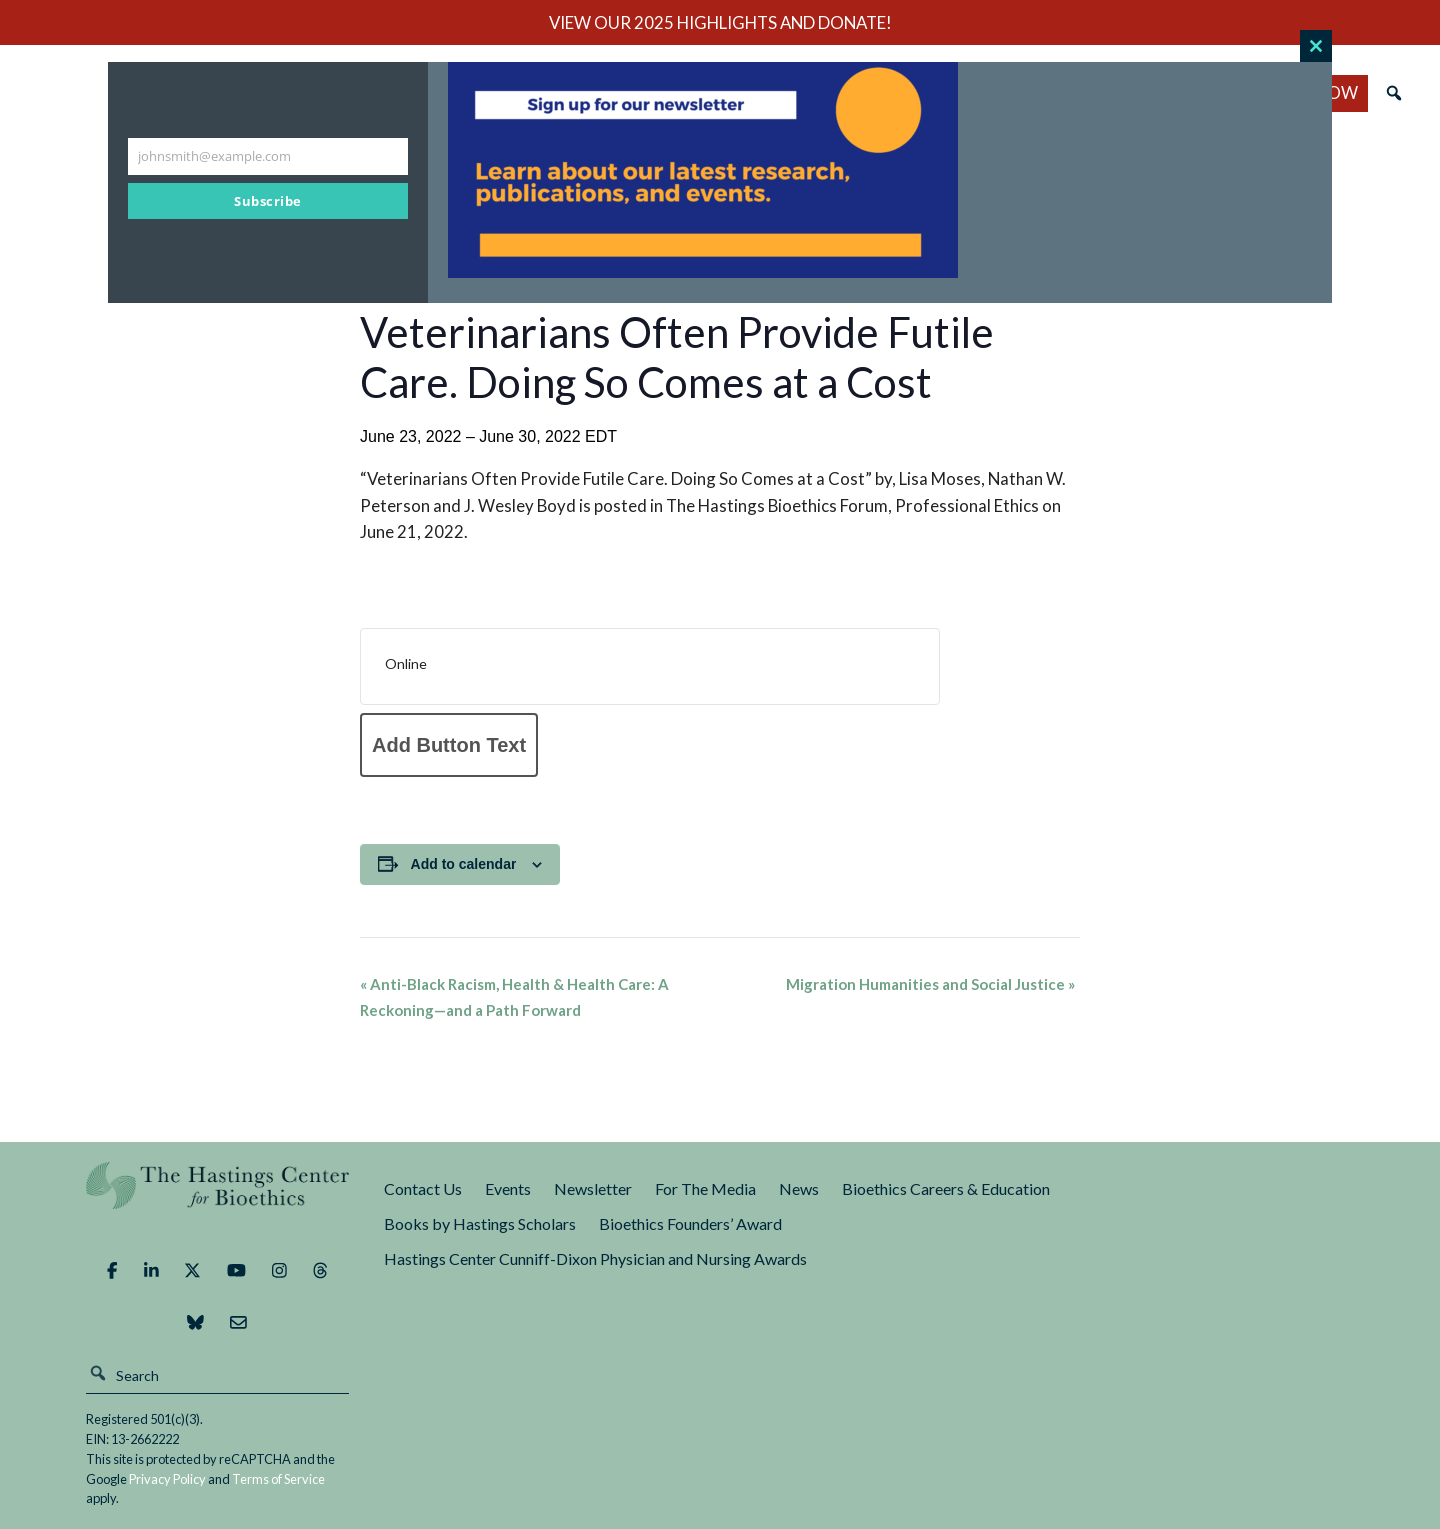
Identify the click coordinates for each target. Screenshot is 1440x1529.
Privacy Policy (167, 1479)
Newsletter (593, 1188)
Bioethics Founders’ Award (690, 1223)
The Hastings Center (218, 1199)
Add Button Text (449, 745)
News (799, 1188)
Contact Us (423, 1188)
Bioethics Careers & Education (946, 1188)
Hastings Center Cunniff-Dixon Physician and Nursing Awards (595, 1258)
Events (508, 1188)
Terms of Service (278, 1479)
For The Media (705, 1188)
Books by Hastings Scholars (480, 1223)
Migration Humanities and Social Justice (930, 984)
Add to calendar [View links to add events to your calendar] (464, 864)
